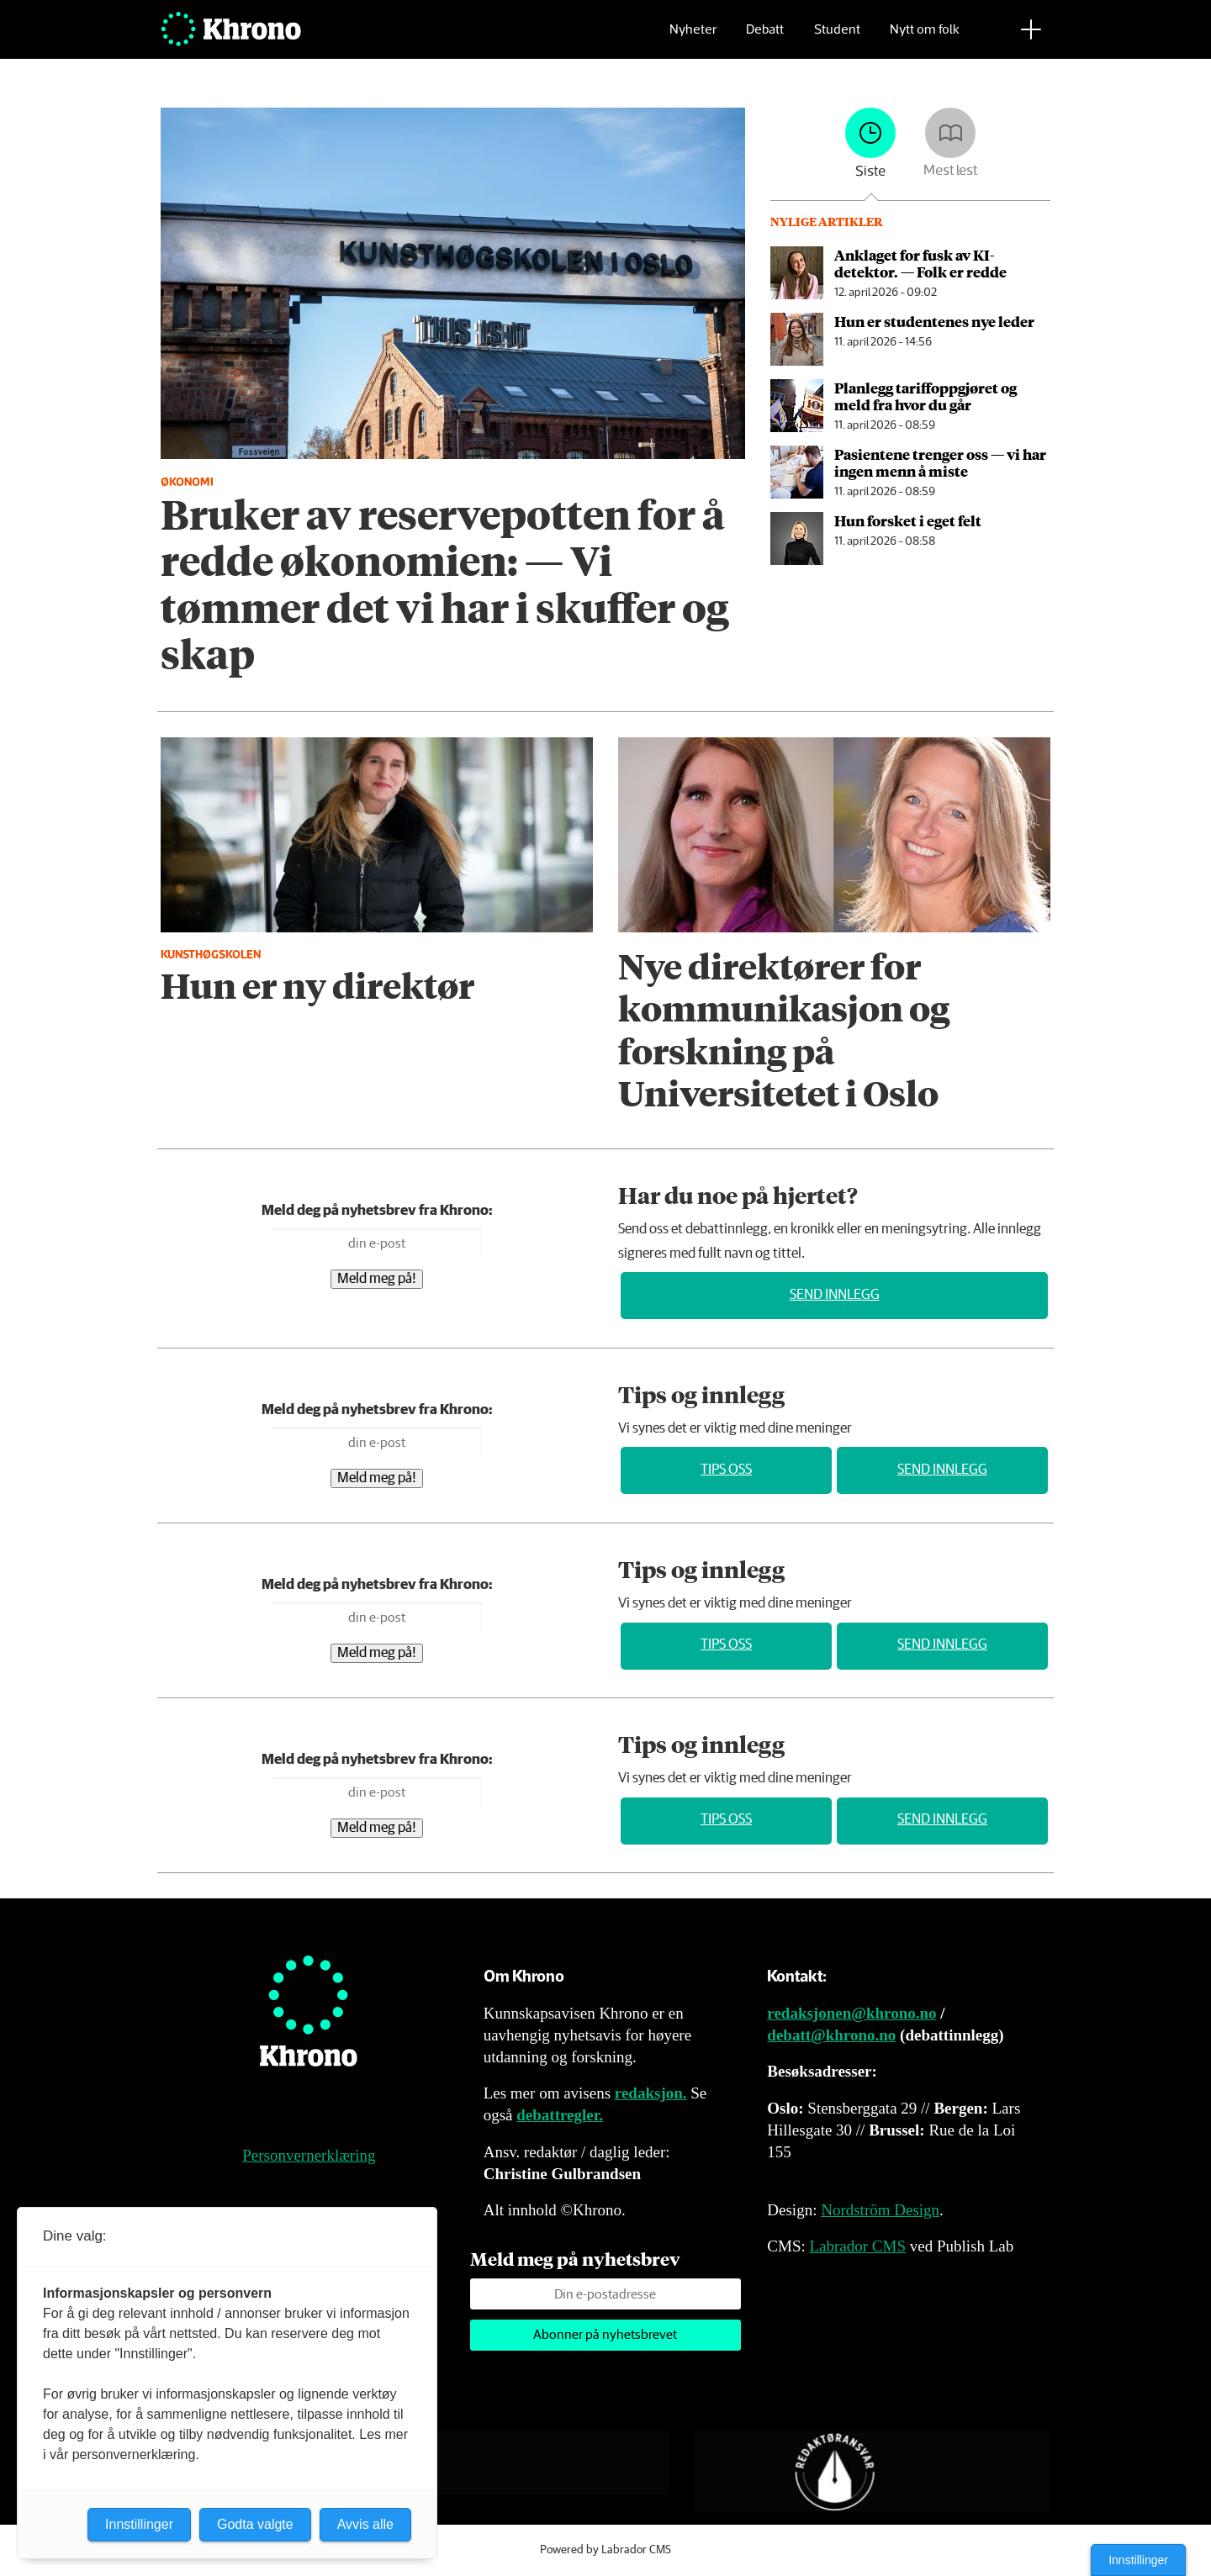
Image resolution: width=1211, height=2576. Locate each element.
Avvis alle (365, 2524)
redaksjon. (651, 2093)
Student (837, 38)
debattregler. (559, 2115)
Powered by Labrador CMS (605, 2550)
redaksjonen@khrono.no (851, 2013)
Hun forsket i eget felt (907, 520)
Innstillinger (1138, 2560)
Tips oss (726, 1470)
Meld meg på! (376, 1279)
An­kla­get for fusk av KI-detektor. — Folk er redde (920, 263)
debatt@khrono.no (831, 2035)
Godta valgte (255, 2524)
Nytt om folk (925, 38)
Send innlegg (835, 1295)
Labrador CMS (857, 2246)
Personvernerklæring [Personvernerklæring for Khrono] (308, 2155)
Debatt (765, 38)
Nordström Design (880, 2210)
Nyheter (693, 38)
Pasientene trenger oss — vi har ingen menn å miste (940, 462)
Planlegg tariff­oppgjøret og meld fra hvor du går (925, 395)
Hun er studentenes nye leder (934, 321)
